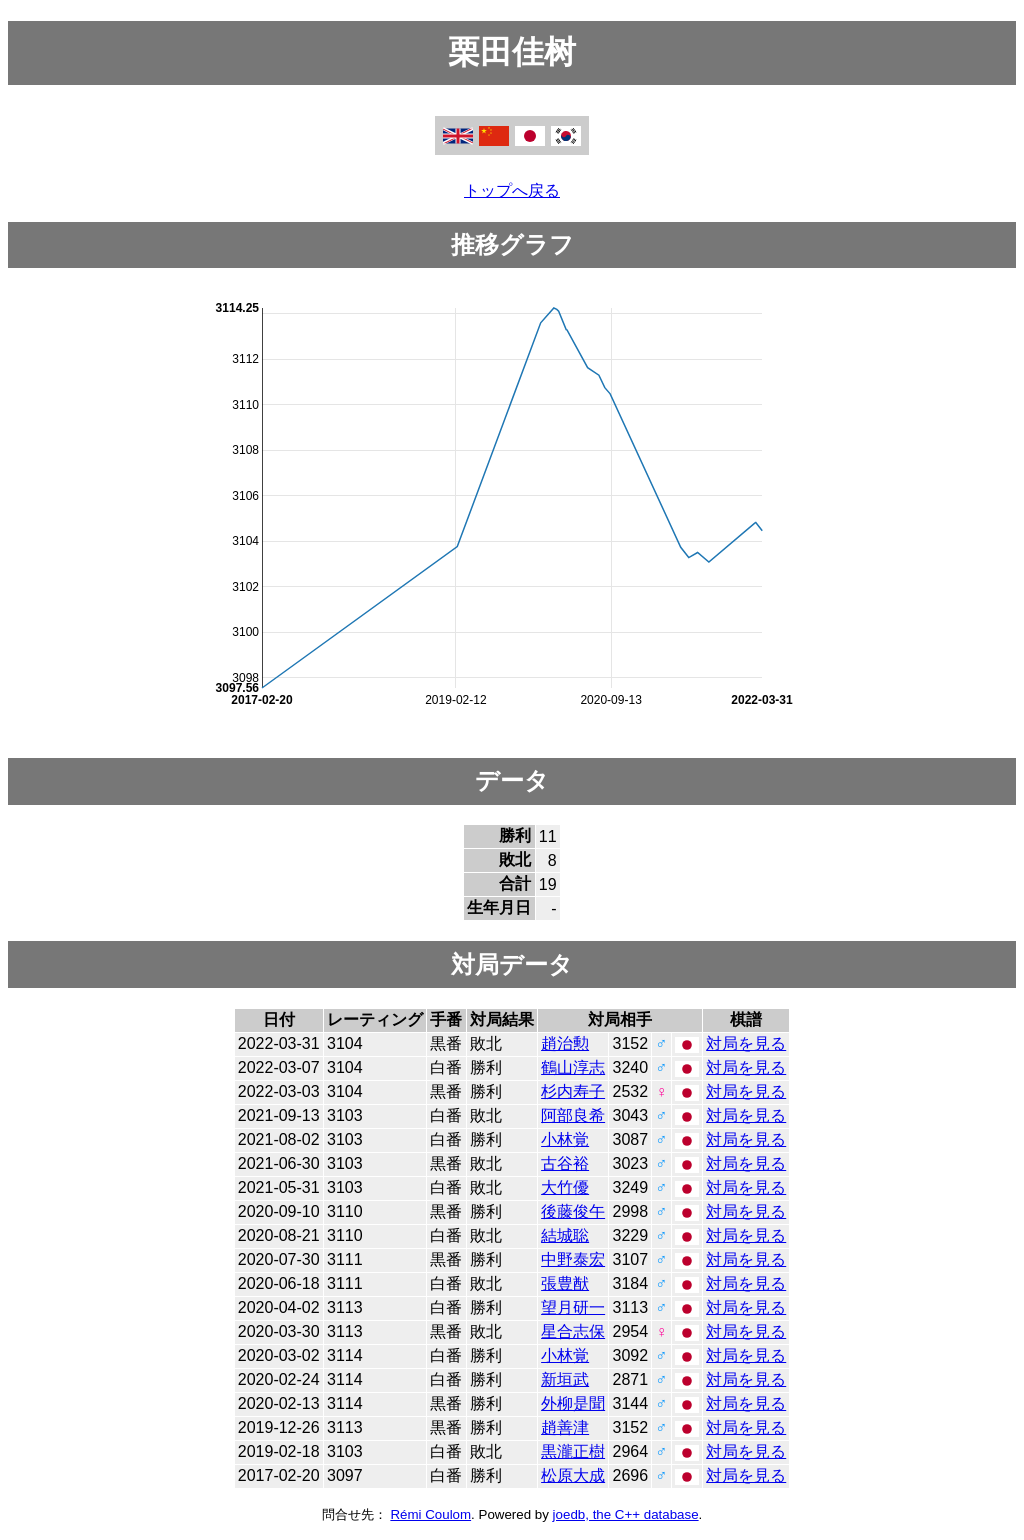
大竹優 (565, 1187)
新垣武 (565, 1379)
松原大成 (573, 1475)
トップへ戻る (512, 190)
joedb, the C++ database (626, 1514)
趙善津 (565, 1427)
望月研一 (573, 1307)
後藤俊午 (573, 1211)
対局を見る (746, 1043)
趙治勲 (565, 1043)
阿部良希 (573, 1115)
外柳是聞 (573, 1403)
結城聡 (565, 1235)
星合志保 (573, 1331)
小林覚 (565, 1139)
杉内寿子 (573, 1091)
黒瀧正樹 (573, 1451)
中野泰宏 (573, 1259)
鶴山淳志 (573, 1067)
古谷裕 (565, 1163)
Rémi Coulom (430, 1514)
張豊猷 (565, 1283)
